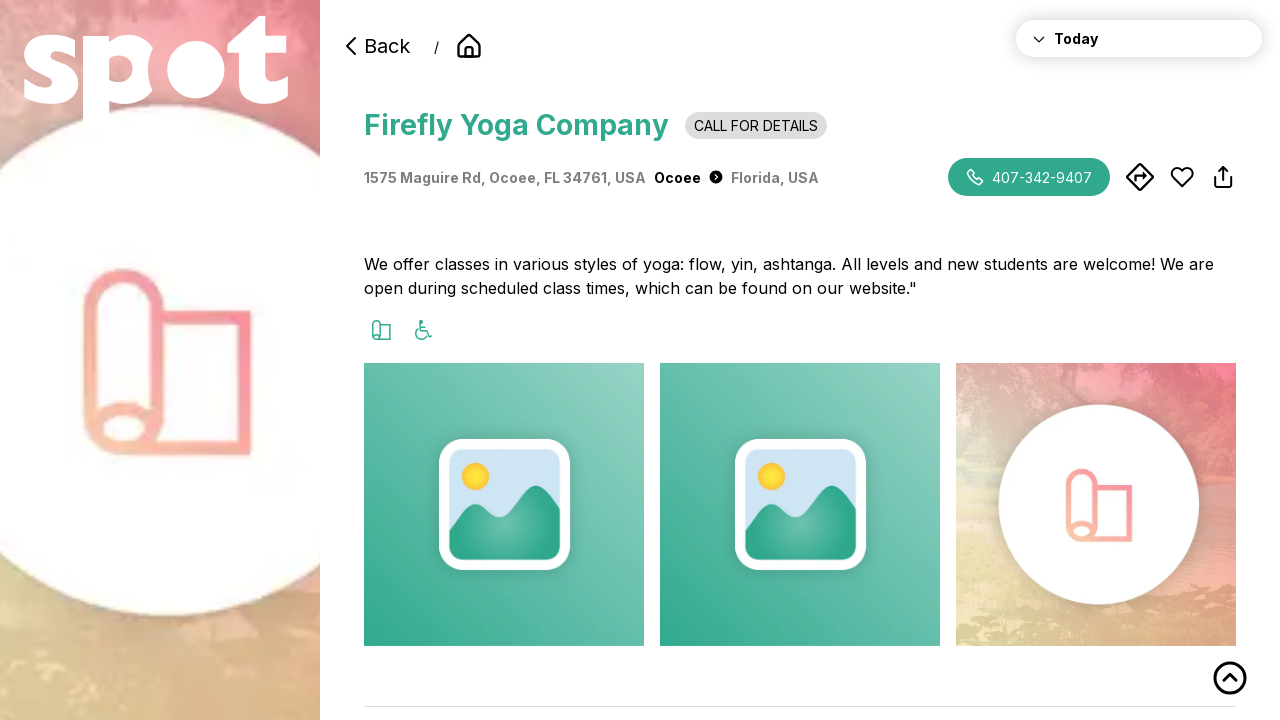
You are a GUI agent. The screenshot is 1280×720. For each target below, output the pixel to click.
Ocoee (688, 177)
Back (375, 46)
